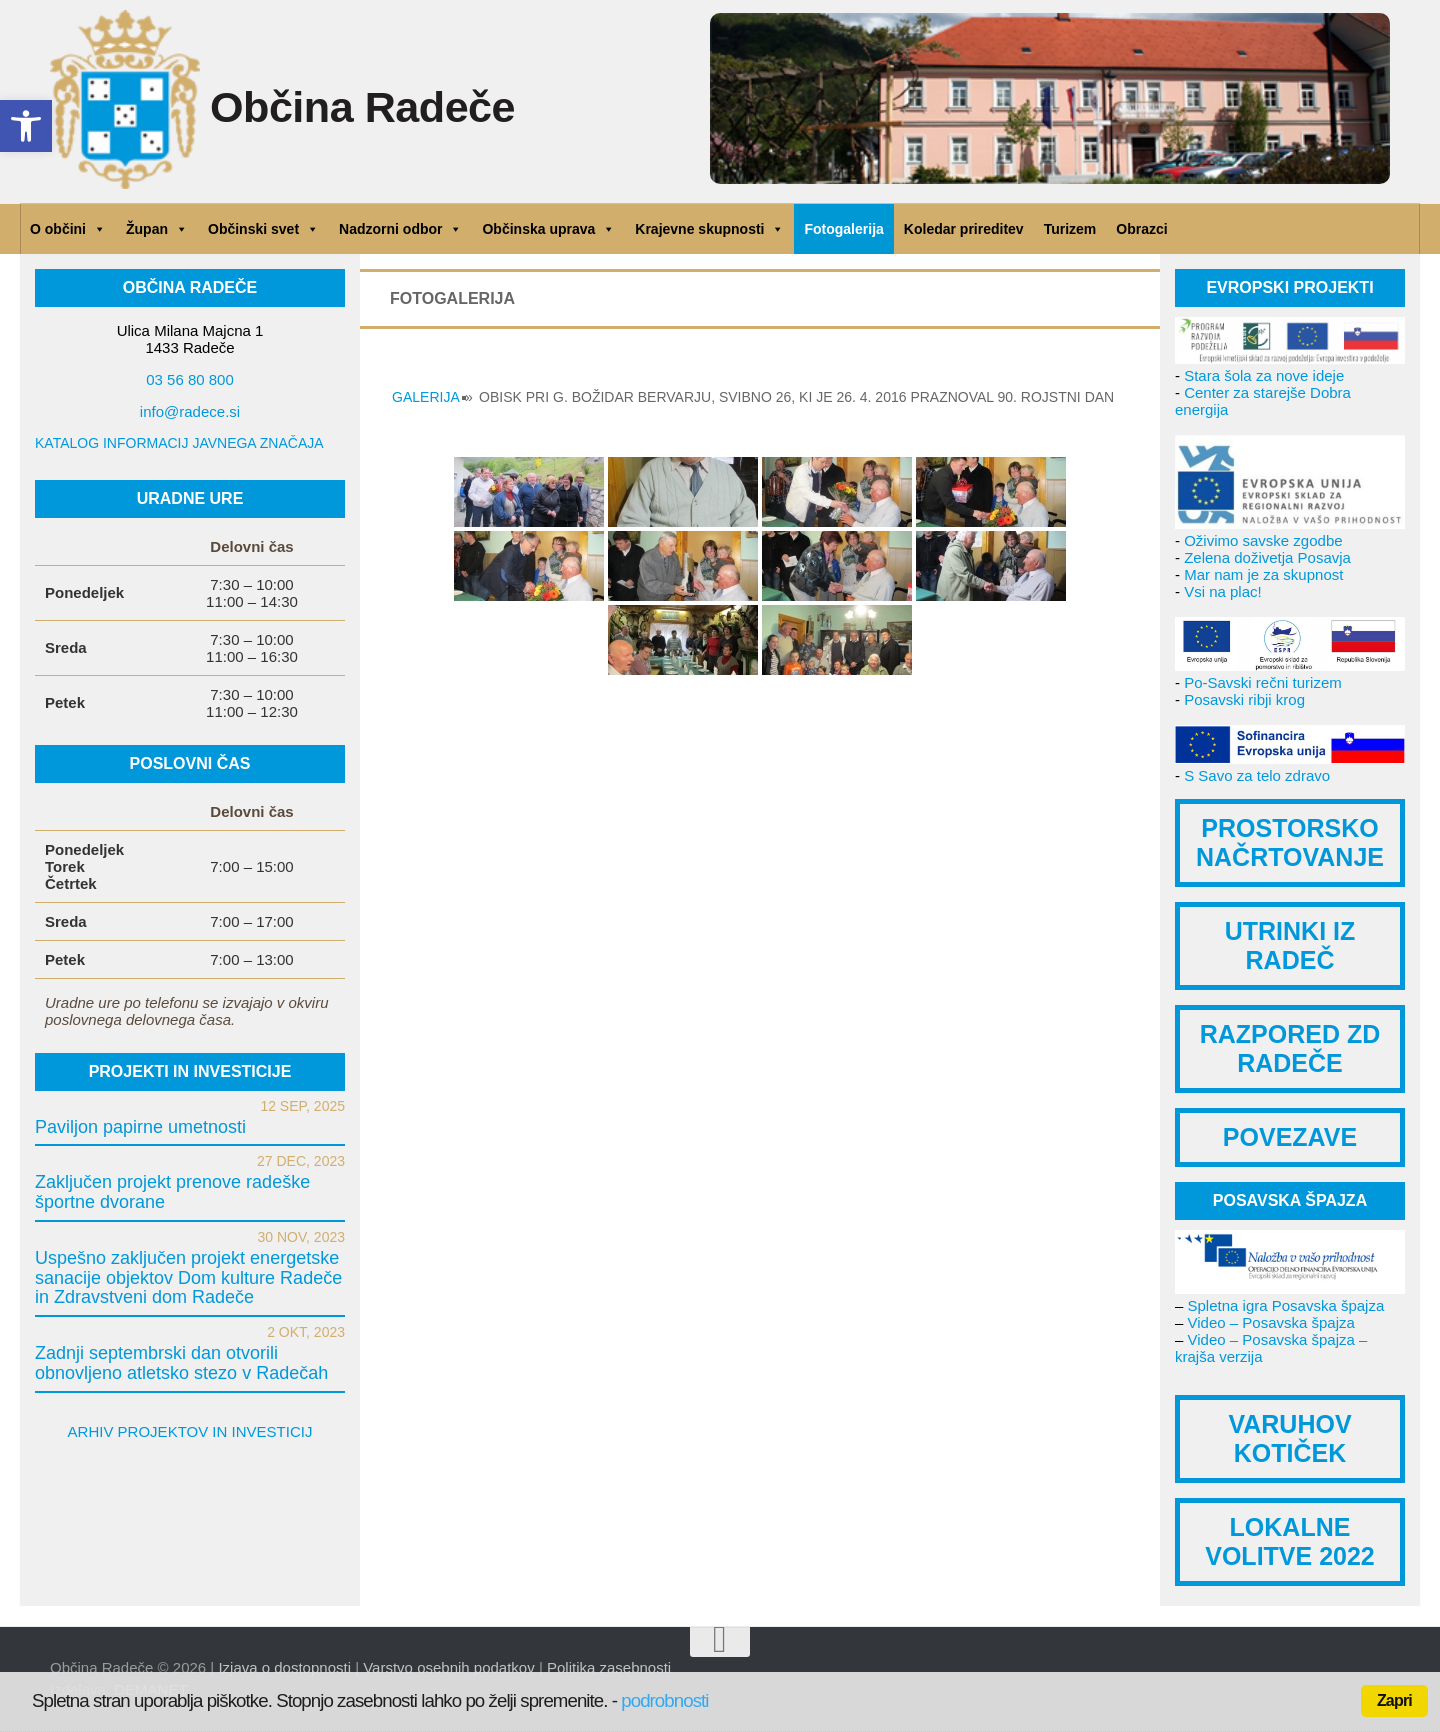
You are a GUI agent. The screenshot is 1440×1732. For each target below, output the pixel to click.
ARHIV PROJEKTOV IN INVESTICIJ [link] (190, 1431)
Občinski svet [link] (263, 229)
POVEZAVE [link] (1290, 1137)
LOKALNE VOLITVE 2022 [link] (1290, 1541)
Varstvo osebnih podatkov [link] (449, 1667)
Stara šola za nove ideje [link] (1264, 375)
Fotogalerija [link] (843, 229)
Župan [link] (157, 229)
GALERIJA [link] (425, 397)
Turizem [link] (1070, 229)
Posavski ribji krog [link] (1244, 699)
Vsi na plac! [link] (1223, 591)
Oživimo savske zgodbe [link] (1263, 540)
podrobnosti (664, 1700)
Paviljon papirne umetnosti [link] (140, 1127)
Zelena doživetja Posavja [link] (1267, 557)
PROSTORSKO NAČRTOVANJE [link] (1290, 842)
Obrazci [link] (1141, 229)
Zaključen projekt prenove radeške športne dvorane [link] (172, 1192)
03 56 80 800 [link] (190, 379)
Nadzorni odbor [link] (400, 229)
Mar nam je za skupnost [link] (1263, 574)
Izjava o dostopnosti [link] (284, 1667)
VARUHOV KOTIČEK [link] (1289, 1438)
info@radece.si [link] (190, 411)
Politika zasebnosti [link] (609, 1667)
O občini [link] (68, 229)
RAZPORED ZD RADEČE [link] (1290, 1048)
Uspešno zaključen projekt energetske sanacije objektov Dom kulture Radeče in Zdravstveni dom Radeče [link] (188, 1278)
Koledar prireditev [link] (964, 229)
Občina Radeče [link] (369, 107)
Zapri (1394, 1700)
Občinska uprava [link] (548, 229)
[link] (26, 126)
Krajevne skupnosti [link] (709, 229)
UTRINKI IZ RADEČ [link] (1290, 945)
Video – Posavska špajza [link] (1271, 1322)
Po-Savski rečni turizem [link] (1263, 682)
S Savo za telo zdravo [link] (1257, 775)
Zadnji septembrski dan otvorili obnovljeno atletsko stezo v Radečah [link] (181, 1363)
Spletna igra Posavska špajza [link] (1286, 1305)
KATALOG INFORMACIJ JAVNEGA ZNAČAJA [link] (179, 443)
